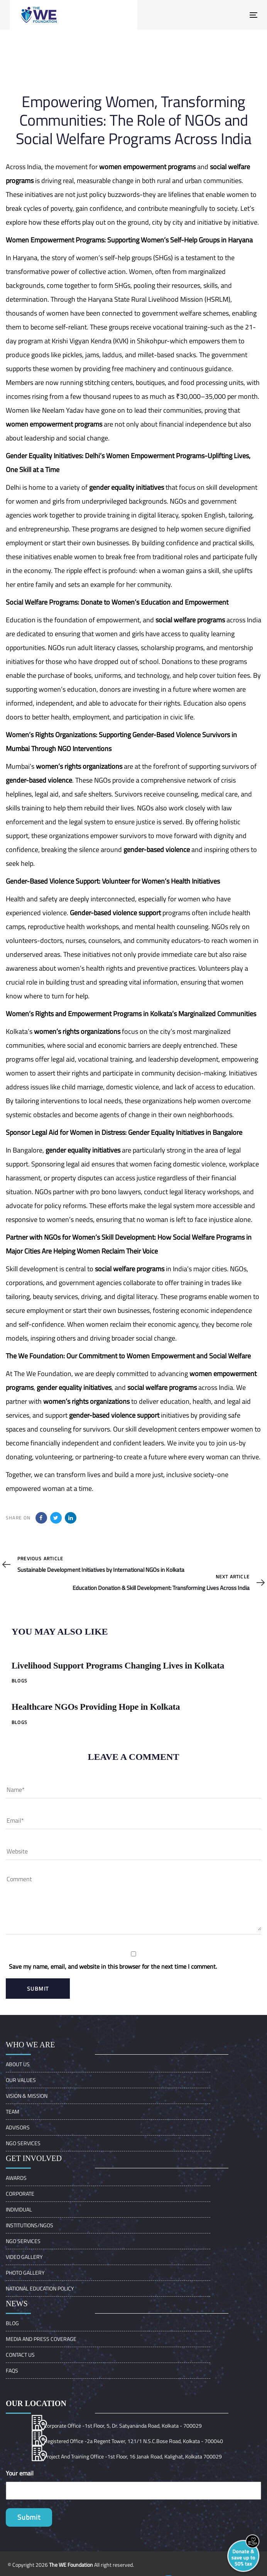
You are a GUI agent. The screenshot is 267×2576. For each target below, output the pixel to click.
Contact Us (20, 2355)
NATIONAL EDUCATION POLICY (40, 2288)
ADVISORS (18, 2127)
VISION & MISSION (26, 2096)
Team (12, 2111)
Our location (36, 2403)
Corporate (20, 2194)
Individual (19, 2209)
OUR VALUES (21, 2080)
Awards (16, 2178)
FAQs (12, 2370)
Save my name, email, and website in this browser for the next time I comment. (113, 1966)
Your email (20, 2473)
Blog (12, 2323)
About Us (18, 2064)
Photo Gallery (25, 2272)
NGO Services (23, 2143)
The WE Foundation (71, 2565)
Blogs (19, 1680)
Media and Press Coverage (41, 2339)
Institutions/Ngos (29, 2225)
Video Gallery (24, 2257)
